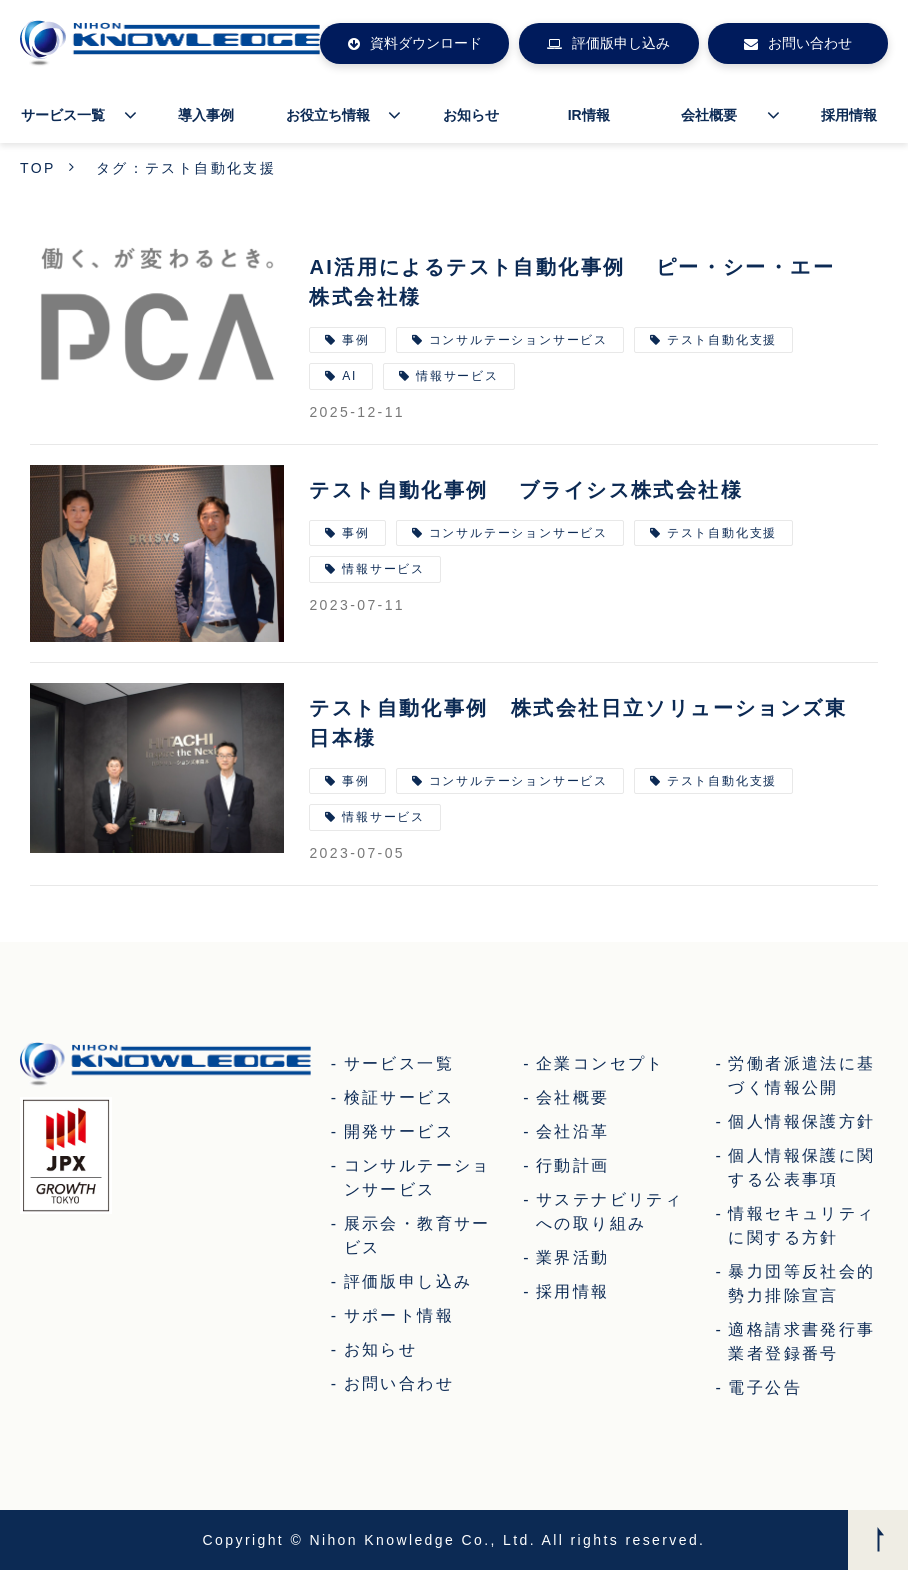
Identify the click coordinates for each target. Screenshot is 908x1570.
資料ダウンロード (426, 43)
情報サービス (457, 376)
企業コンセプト (600, 1063)
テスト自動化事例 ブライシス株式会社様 (526, 490)
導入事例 (206, 115)
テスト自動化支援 (722, 340)
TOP (38, 168)
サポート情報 (399, 1315)
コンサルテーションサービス (518, 340)
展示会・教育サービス (417, 1235)
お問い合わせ (810, 43)
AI (349, 376)
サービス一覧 (63, 115)
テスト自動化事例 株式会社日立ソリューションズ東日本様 (578, 723)
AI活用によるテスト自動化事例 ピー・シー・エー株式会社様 (572, 282)
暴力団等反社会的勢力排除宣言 (801, 1283)
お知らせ (471, 115)
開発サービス (399, 1131)
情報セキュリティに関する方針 (801, 1225)
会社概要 (709, 115)
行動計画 (573, 1165)
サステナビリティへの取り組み (609, 1211)
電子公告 (765, 1387)
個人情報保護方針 (801, 1121)
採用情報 (849, 115)
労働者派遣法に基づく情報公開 (801, 1075)
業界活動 (573, 1257)
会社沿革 (573, 1131)
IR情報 (589, 115)
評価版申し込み (621, 43)
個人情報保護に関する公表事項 (801, 1167)
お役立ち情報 (328, 115)
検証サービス (399, 1097)
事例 (356, 340)
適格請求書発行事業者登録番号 (801, 1341)
